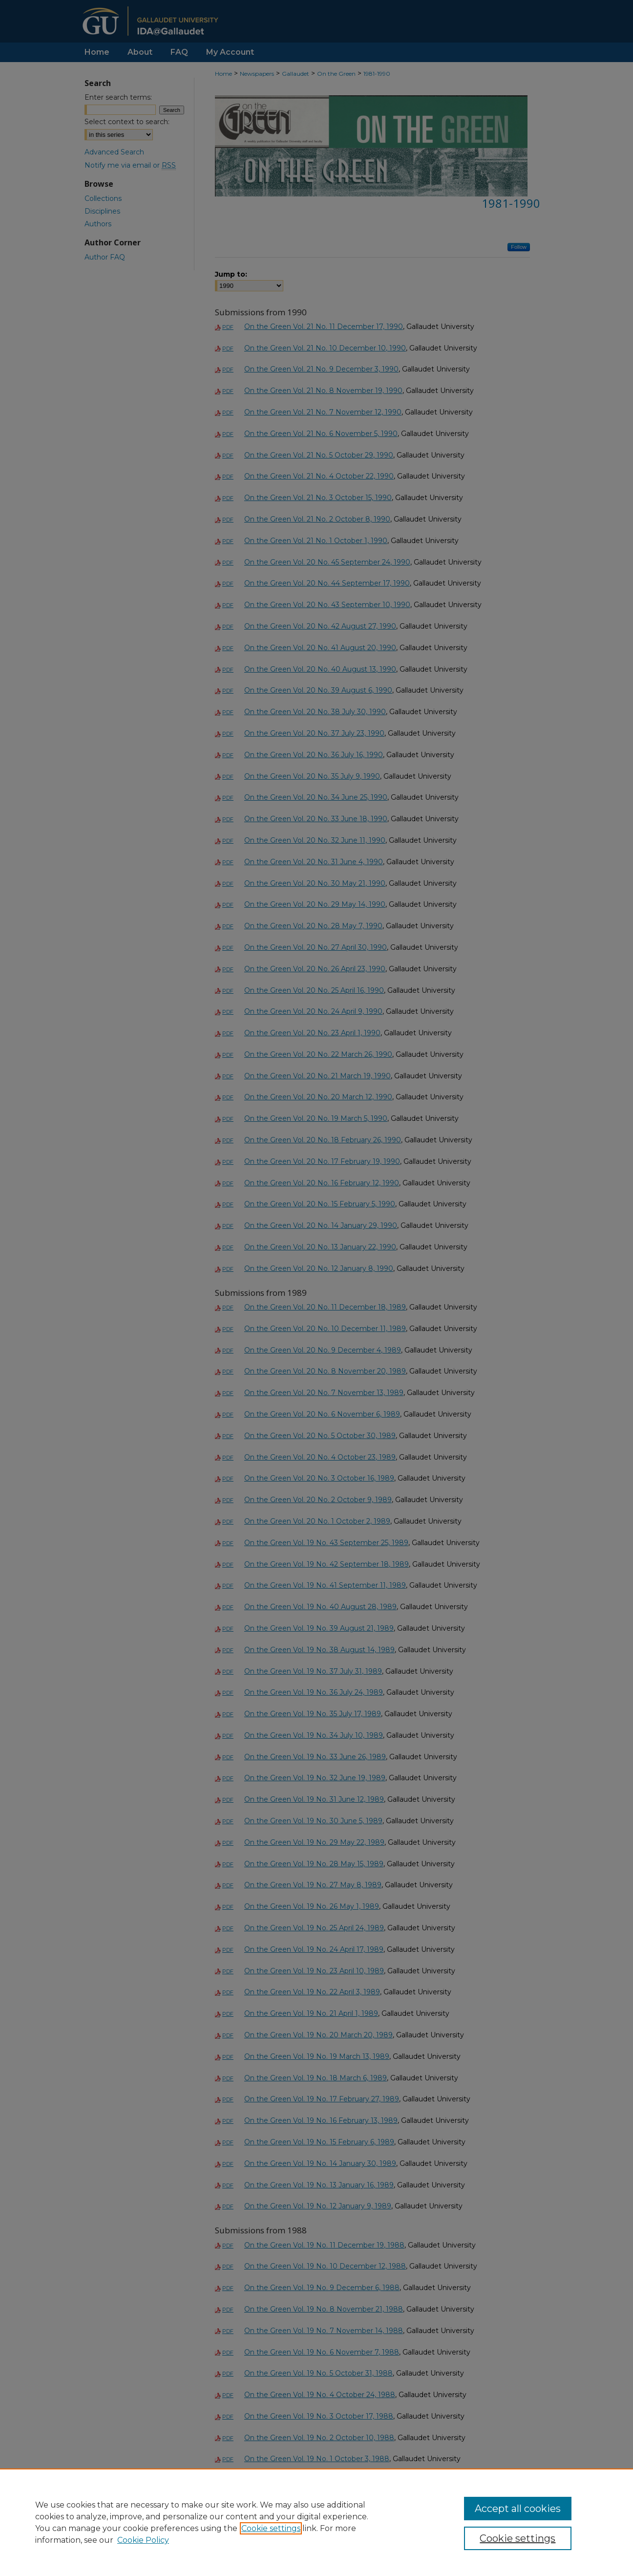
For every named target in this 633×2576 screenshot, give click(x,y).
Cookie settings (270, 2528)
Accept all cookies (518, 2508)
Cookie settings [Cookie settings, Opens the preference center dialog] (517, 2538)
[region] (316, 2522)
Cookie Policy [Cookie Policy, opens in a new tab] (143, 2540)
